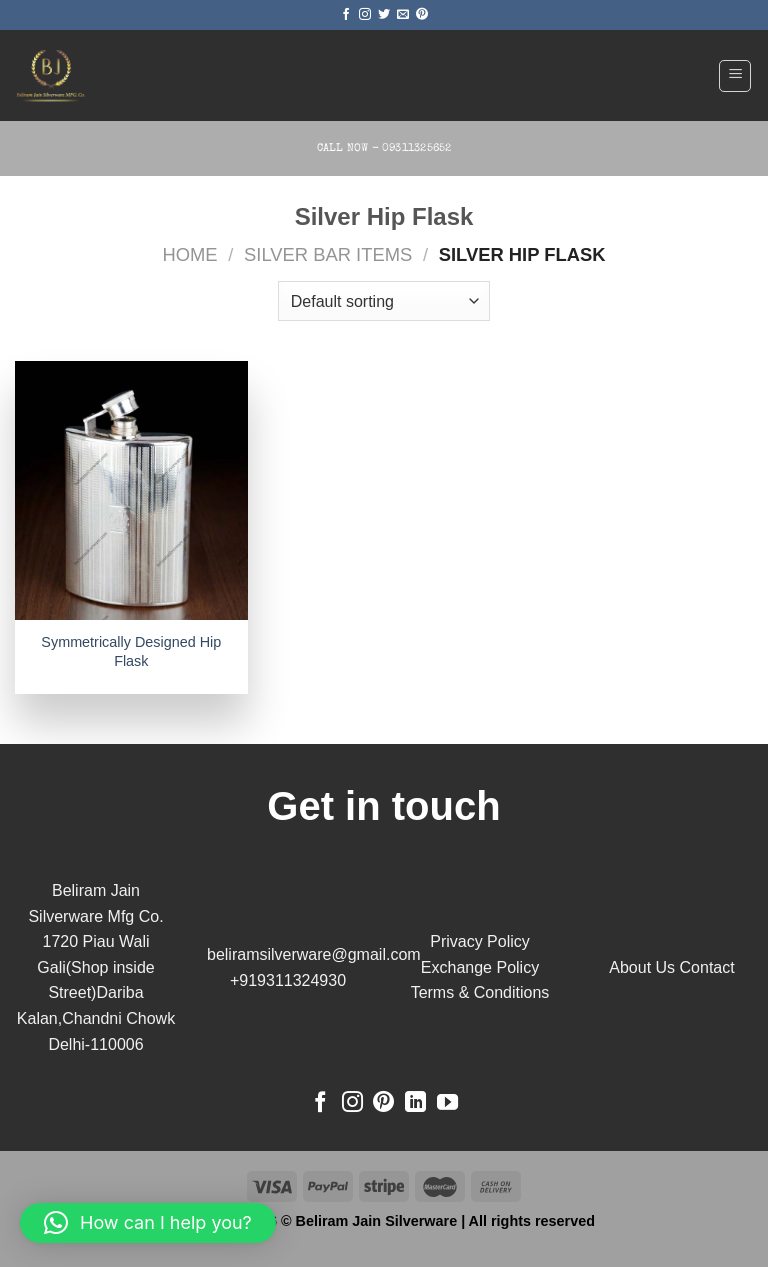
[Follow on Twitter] (384, 15)
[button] (148, 1223)
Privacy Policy (480, 941)
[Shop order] (384, 301)
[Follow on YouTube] (447, 1103)
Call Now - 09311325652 (384, 148)
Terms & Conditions (480, 992)
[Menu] (735, 76)
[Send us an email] (403, 15)
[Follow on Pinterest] (422, 15)
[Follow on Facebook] (346, 15)
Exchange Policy (480, 967)
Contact (707, 967)
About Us (642, 967)
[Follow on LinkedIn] (415, 1103)
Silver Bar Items (328, 254)
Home (189, 254)
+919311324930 (288, 980)
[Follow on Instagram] (365, 15)
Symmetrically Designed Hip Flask (131, 651)
